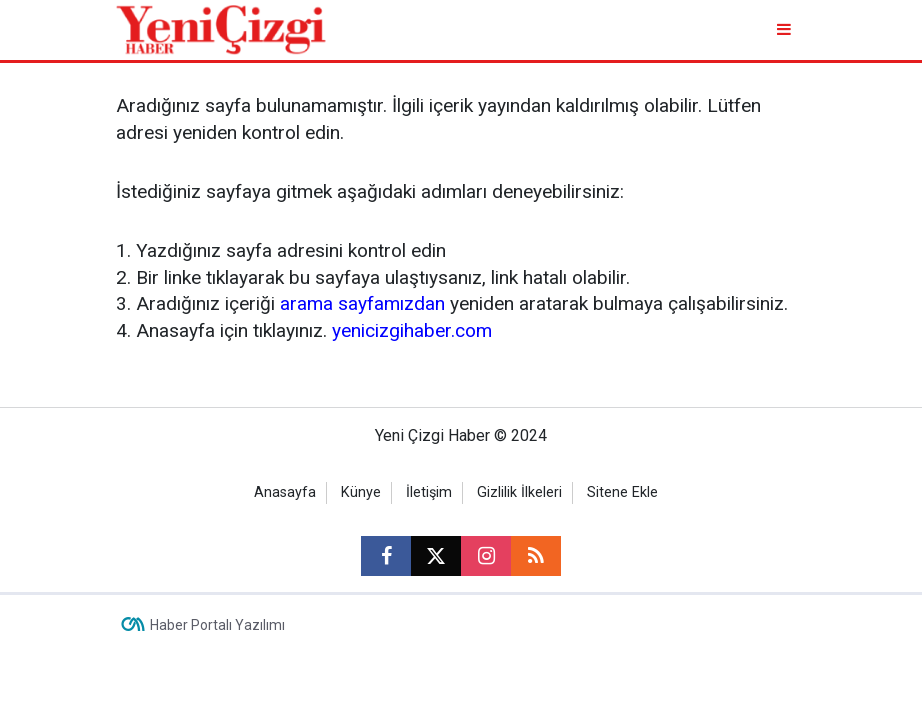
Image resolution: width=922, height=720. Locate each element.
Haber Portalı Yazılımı (217, 625)
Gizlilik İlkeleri (519, 492)
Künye (361, 492)
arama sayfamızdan (362, 303)
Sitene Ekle (622, 492)
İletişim (429, 492)
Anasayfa (285, 492)
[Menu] (785, 29)
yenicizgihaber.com (412, 330)
